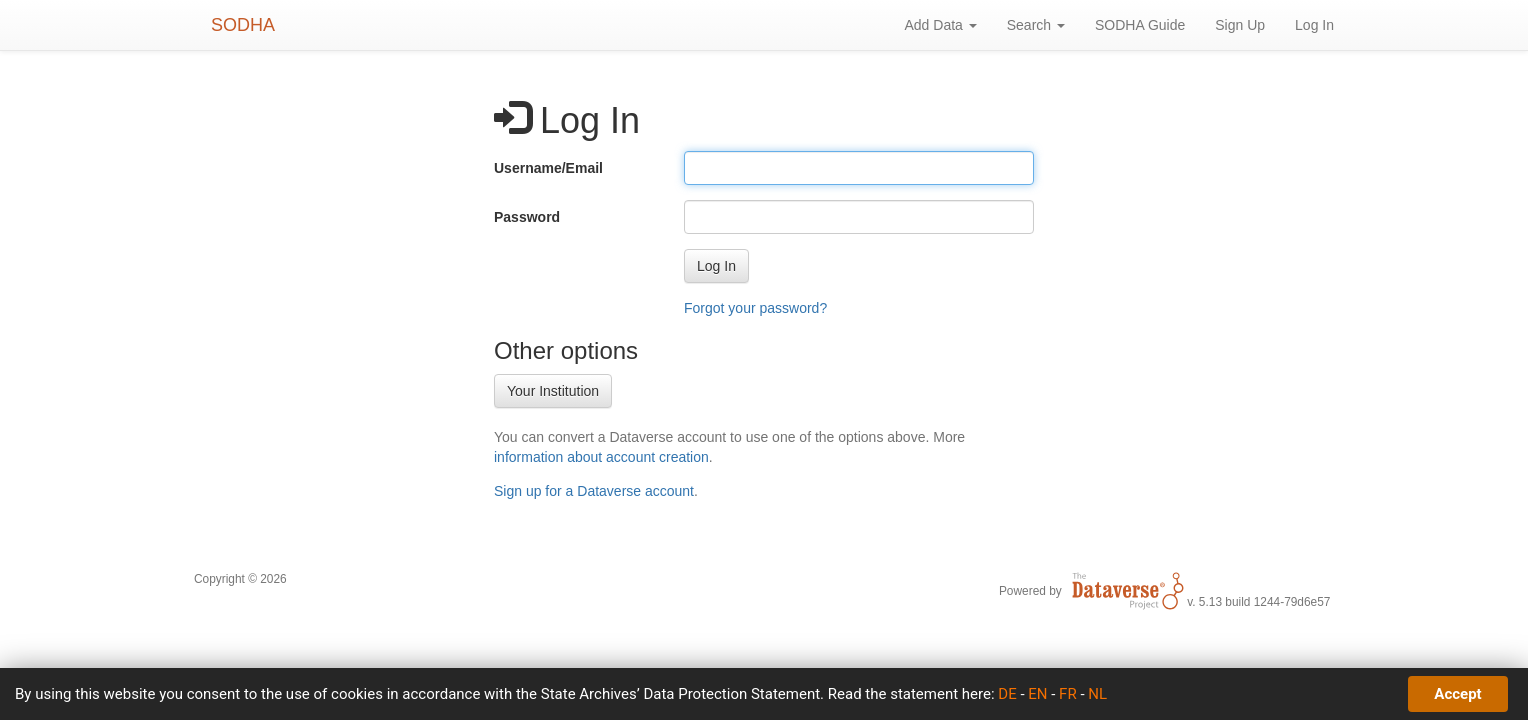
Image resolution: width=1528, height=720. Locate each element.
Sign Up (1240, 25)
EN (1037, 694)
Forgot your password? (755, 308)
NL (1097, 694)
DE (1007, 694)
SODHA (243, 25)
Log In (1314, 25)
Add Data (940, 25)
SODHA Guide (1140, 25)
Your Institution (553, 391)
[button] (716, 266)
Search (1036, 25)
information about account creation (601, 457)
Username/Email (548, 168)
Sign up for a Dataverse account (594, 491)
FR (1068, 694)
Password (527, 217)
